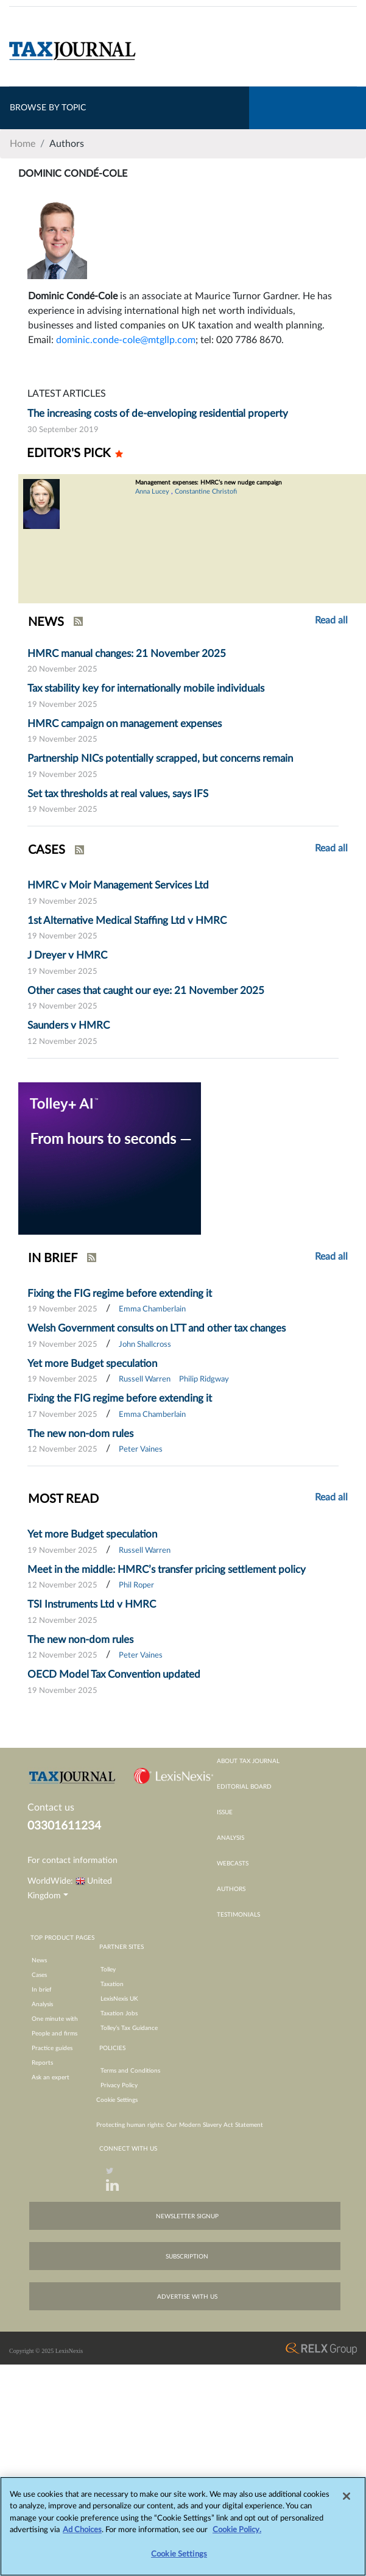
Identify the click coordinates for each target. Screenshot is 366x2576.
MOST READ (63, 1499)
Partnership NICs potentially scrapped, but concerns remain (160, 758)
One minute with (55, 2019)
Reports (42, 2063)
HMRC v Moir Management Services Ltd (118, 885)
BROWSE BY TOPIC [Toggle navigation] (48, 108)
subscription (187, 2257)
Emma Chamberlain (152, 1309)
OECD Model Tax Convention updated (113, 1674)
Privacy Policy (119, 2085)
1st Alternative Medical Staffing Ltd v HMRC (127, 920)
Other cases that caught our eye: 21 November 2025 (145, 990)
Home (22, 144)
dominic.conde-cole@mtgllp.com (125, 340)
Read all (331, 620)
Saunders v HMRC (68, 1025)
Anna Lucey (152, 491)
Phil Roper (136, 1585)
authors (231, 1889)
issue (225, 1812)
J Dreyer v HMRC (67, 955)
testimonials (238, 1915)
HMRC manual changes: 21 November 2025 (126, 653)
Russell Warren (145, 1379)
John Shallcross (145, 1345)
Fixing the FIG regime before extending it (119, 1293)
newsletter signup (187, 2216)
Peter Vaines (141, 1449)
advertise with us (187, 2297)
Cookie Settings (117, 2100)
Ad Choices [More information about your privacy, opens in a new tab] (82, 2536)
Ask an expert (50, 2077)
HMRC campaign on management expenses (124, 724)
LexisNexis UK (119, 1999)
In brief (42, 1990)
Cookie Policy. (237, 2536)
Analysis (42, 2004)
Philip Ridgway (204, 1379)
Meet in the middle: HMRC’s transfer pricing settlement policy (166, 1569)
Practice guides (52, 2048)
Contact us (50, 1807)
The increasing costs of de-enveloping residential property (157, 413)
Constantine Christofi (206, 491)
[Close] (346, 2502)
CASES (46, 850)
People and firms (54, 2034)
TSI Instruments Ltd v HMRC (91, 1604)
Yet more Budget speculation (92, 1363)
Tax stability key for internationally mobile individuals (145, 688)
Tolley (108, 1970)
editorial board (244, 1787)
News (39, 1960)
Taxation (112, 1984)
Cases (39, 1975)
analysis (230, 1838)
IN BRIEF (52, 1258)
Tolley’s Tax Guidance (129, 2028)
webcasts (232, 1864)
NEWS (46, 622)
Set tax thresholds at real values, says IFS (117, 794)
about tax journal (248, 1761)
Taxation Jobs (119, 2013)
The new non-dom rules (80, 1433)
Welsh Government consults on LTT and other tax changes (156, 1328)
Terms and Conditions (130, 2071)
